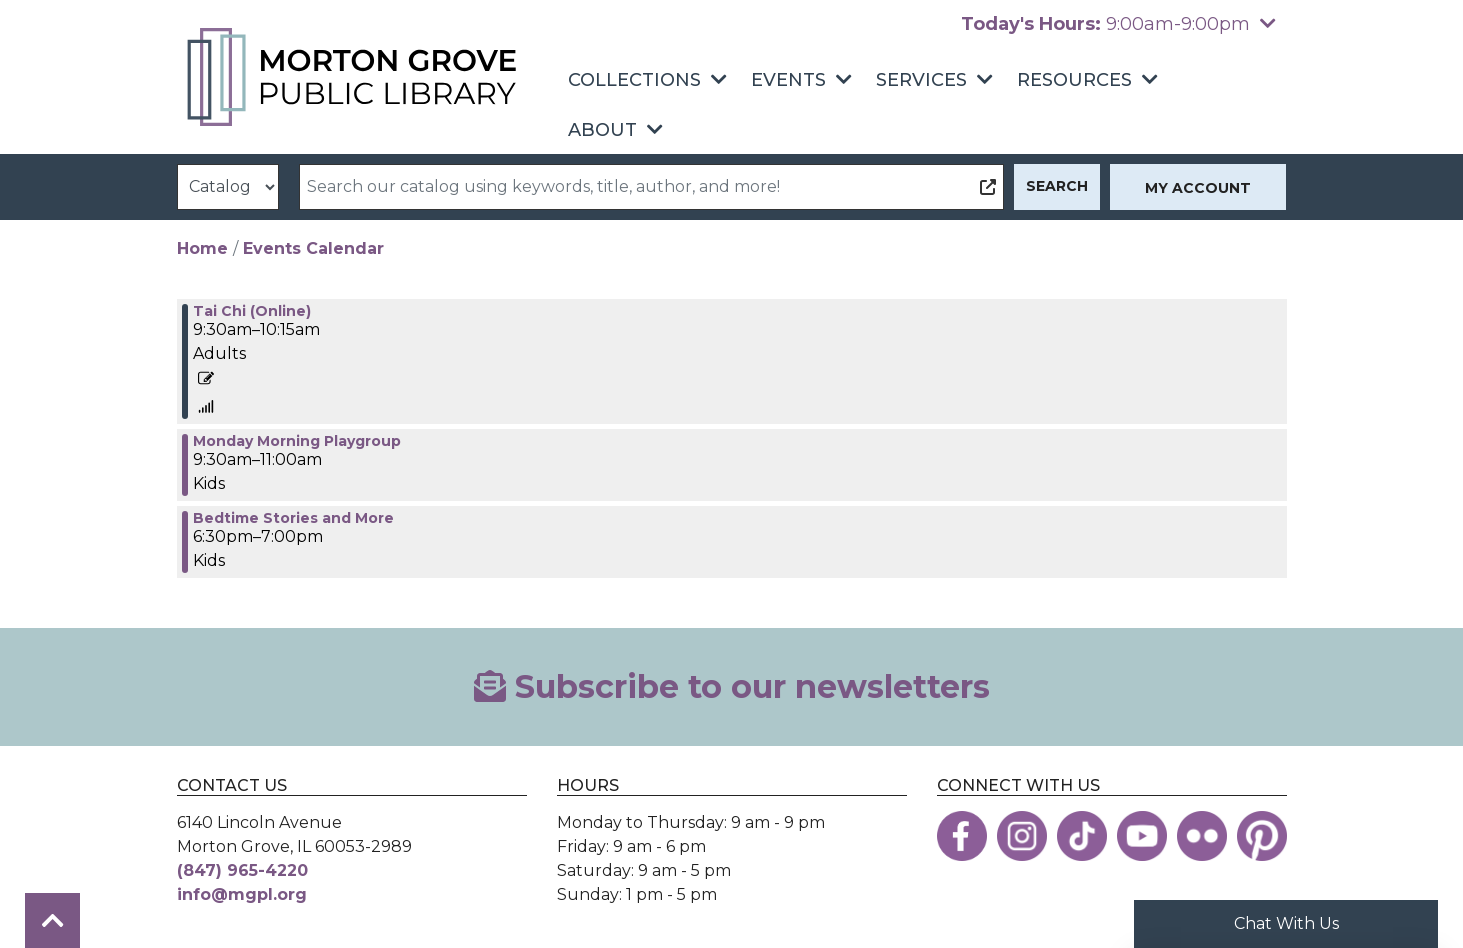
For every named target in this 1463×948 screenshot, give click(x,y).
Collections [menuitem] (634, 80)
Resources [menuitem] (1074, 80)
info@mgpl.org (242, 894)
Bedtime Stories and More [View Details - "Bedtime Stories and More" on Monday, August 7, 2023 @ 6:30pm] (293, 518)
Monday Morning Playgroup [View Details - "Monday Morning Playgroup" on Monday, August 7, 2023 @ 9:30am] (297, 441)
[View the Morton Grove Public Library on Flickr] (1202, 836)
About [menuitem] (602, 130)
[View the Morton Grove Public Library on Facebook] (962, 836)
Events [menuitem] (788, 80)
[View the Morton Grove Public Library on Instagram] (1022, 836)
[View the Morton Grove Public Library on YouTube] (1142, 836)
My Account (1198, 188)
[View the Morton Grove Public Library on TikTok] (1082, 836)
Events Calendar (313, 248)
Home (202, 248)
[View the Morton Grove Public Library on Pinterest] (1262, 836)
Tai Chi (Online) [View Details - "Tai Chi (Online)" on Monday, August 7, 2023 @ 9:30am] (252, 311)
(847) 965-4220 (242, 870)
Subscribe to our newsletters (732, 686)
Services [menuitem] (921, 80)
